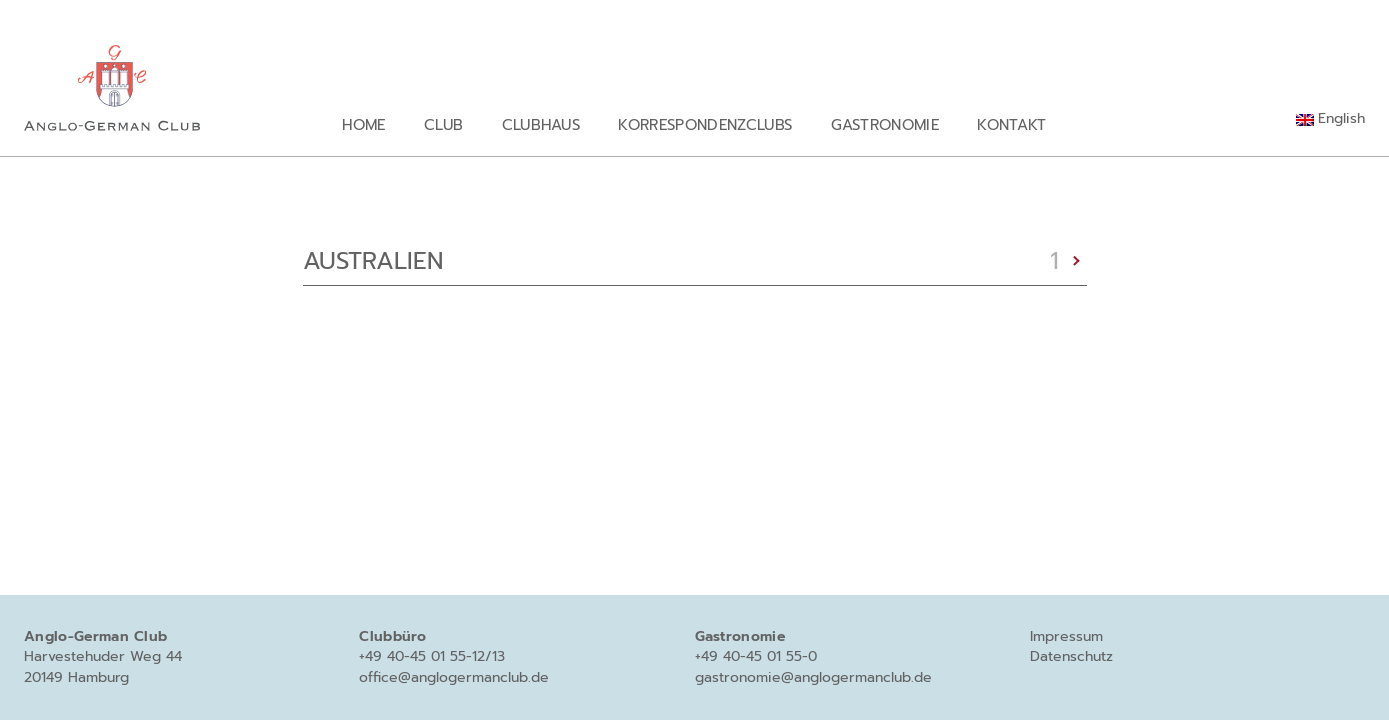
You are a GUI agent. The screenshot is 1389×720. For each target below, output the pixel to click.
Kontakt (1011, 124)
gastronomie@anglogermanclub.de (813, 677)
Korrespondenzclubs (705, 124)
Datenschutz (1071, 656)
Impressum (1066, 636)
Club (443, 124)
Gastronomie (885, 124)
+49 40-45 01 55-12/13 (432, 656)
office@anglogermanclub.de (454, 677)
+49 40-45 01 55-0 (756, 656)
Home (363, 124)
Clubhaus (541, 124)
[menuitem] (1330, 119)
